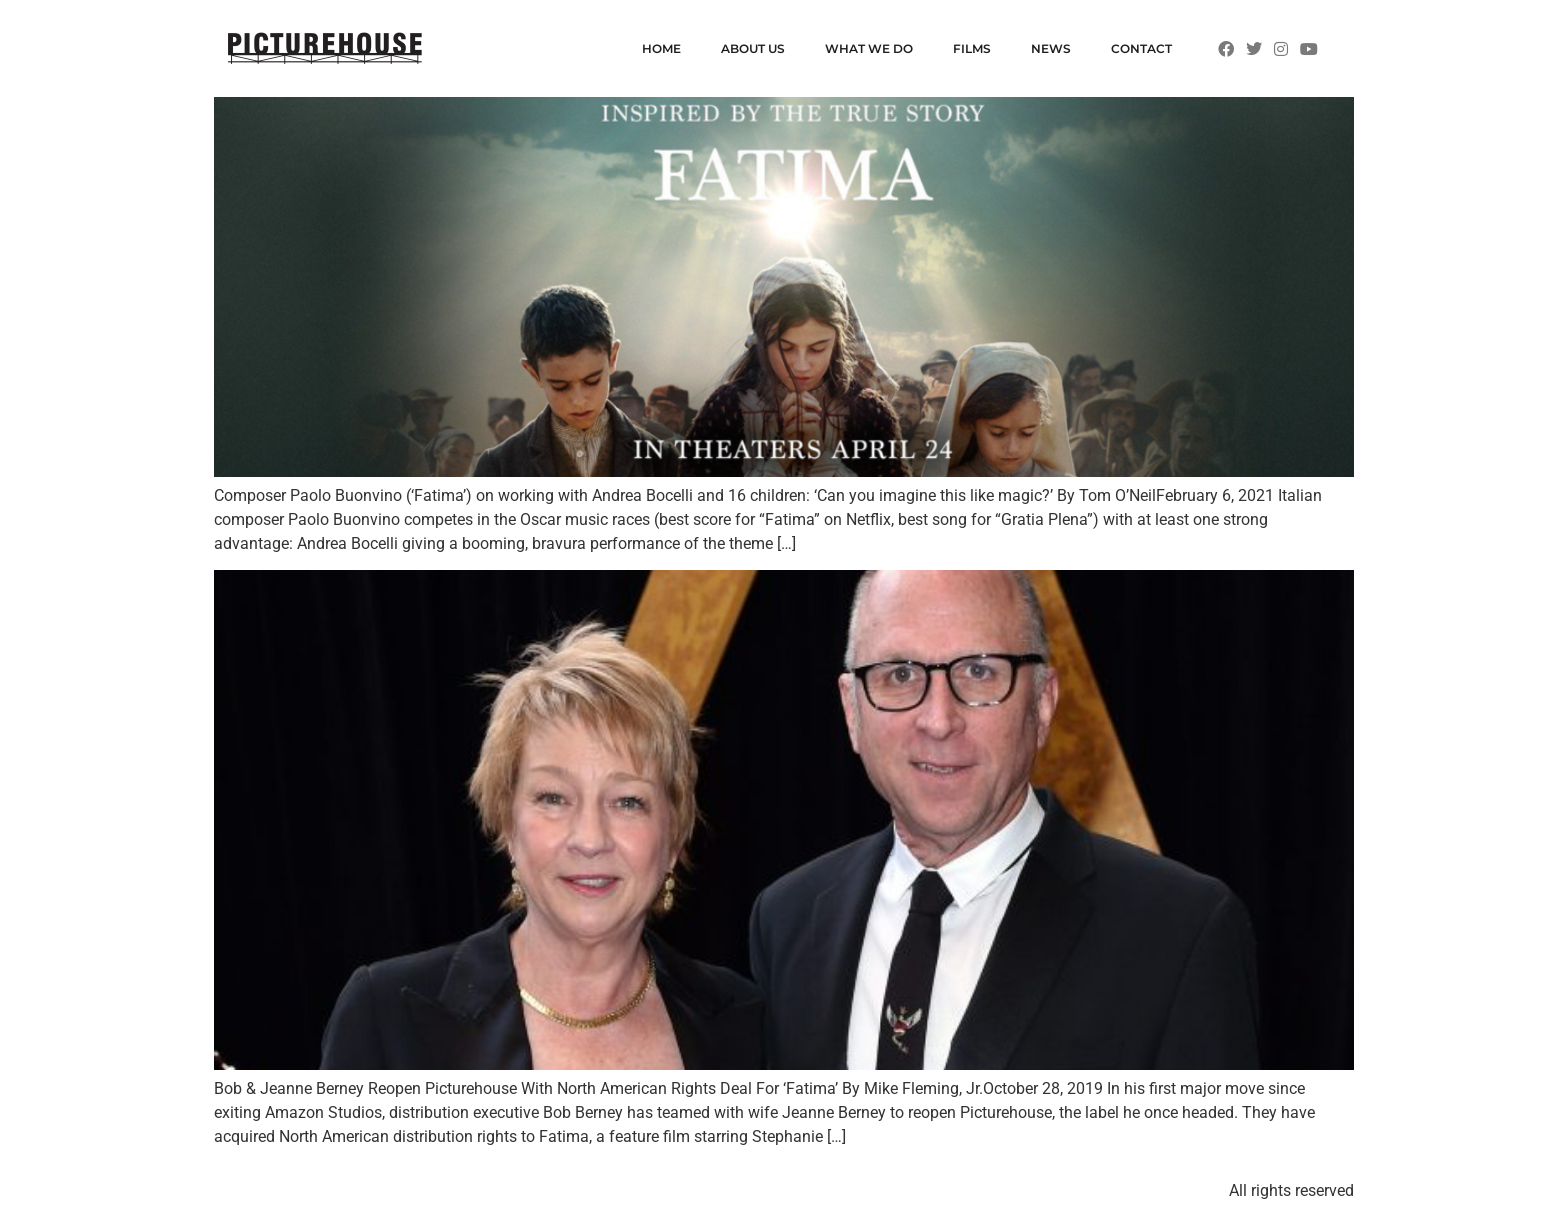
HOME (661, 48)
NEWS (1051, 48)
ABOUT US (753, 48)
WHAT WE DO (869, 48)
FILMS (972, 48)
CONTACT (1141, 48)
